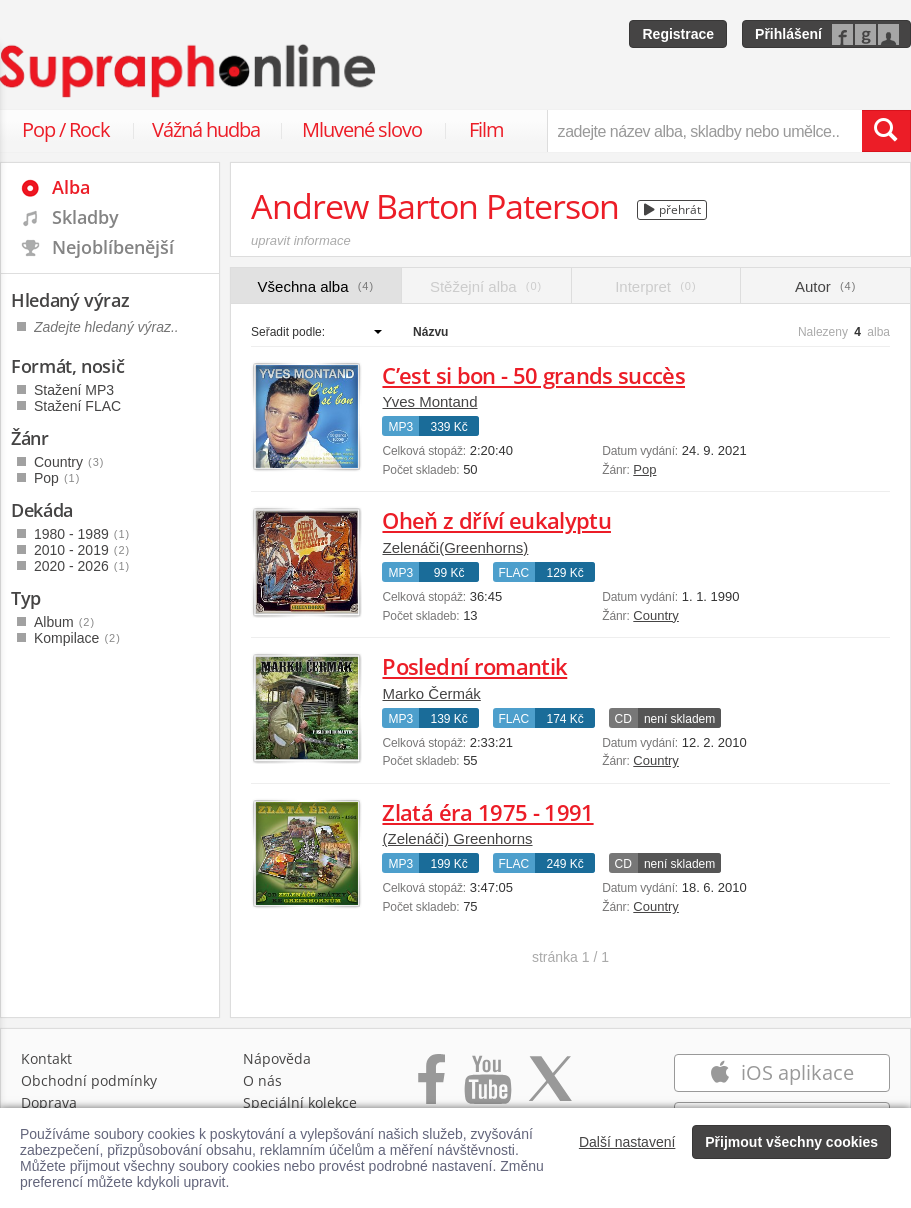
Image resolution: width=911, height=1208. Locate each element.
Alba (71, 187)
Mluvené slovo (362, 129)
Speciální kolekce (300, 1102)
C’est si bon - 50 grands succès (533, 375)
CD (623, 719)
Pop (644, 469)
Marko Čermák (431, 693)
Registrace (678, 34)
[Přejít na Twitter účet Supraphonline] (550, 1089)
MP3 (400, 427)
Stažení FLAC (77, 406)
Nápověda (277, 1058)
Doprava (49, 1102)
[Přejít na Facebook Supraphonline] (431, 1089)
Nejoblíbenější (113, 247)
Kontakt (46, 1058)
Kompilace (77, 638)
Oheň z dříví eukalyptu (496, 520)
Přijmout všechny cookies (791, 1142)
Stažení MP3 (74, 390)
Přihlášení (788, 34)
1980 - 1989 (82, 534)
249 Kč (565, 864)
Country (656, 615)
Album (64, 622)
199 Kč (448, 864)
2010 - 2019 (82, 550)
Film (486, 129)
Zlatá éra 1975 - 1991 (487, 812)
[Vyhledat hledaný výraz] (886, 131)
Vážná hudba (206, 129)
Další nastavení (627, 1142)
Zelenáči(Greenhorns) (455, 547)
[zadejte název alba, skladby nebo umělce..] (704, 131)
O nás (262, 1080)
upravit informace (301, 240)
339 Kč (448, 427)
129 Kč (565, 573)
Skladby (85, 217)
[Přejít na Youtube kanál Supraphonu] (487, 1089)
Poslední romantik (474, 666)
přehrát (672, 209)
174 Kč (565, 719)
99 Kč (449, 573)
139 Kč (448, 719)
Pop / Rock (66, 129)
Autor (825, 286)
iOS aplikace (781, 1072)
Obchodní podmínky (89, 1080)
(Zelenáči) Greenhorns (457, 838)
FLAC (514, 573)
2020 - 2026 (82, 566)
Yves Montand (429, 401)
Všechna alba (316, 286)
